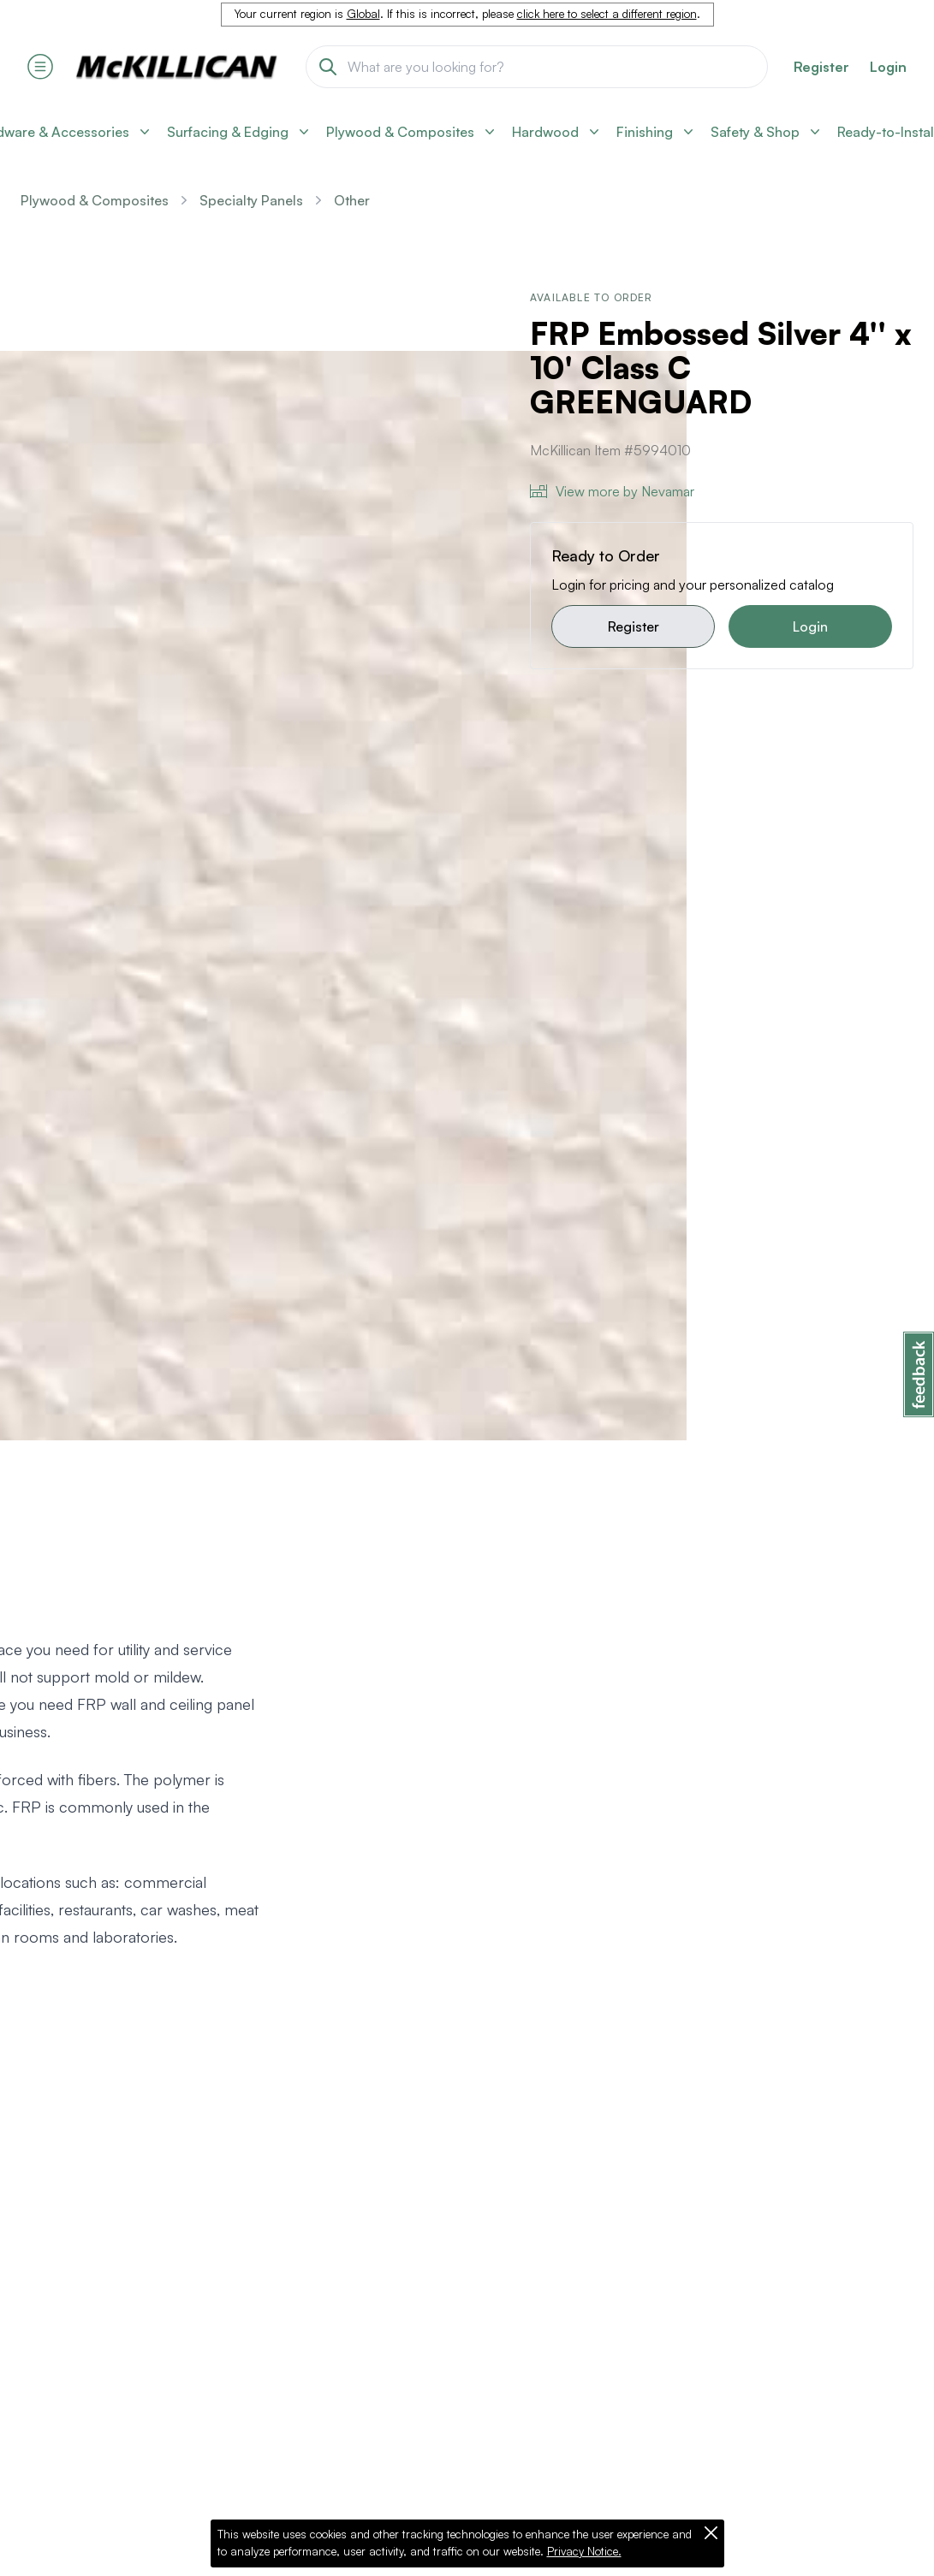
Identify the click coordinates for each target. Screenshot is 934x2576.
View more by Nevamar (612, 491)
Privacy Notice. (584, 2551)
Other (352, 200)
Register (633, 626)
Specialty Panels (251, 200)
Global (363, 14)
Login (888, 66)
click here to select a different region (607, 14)
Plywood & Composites (95, 200)
